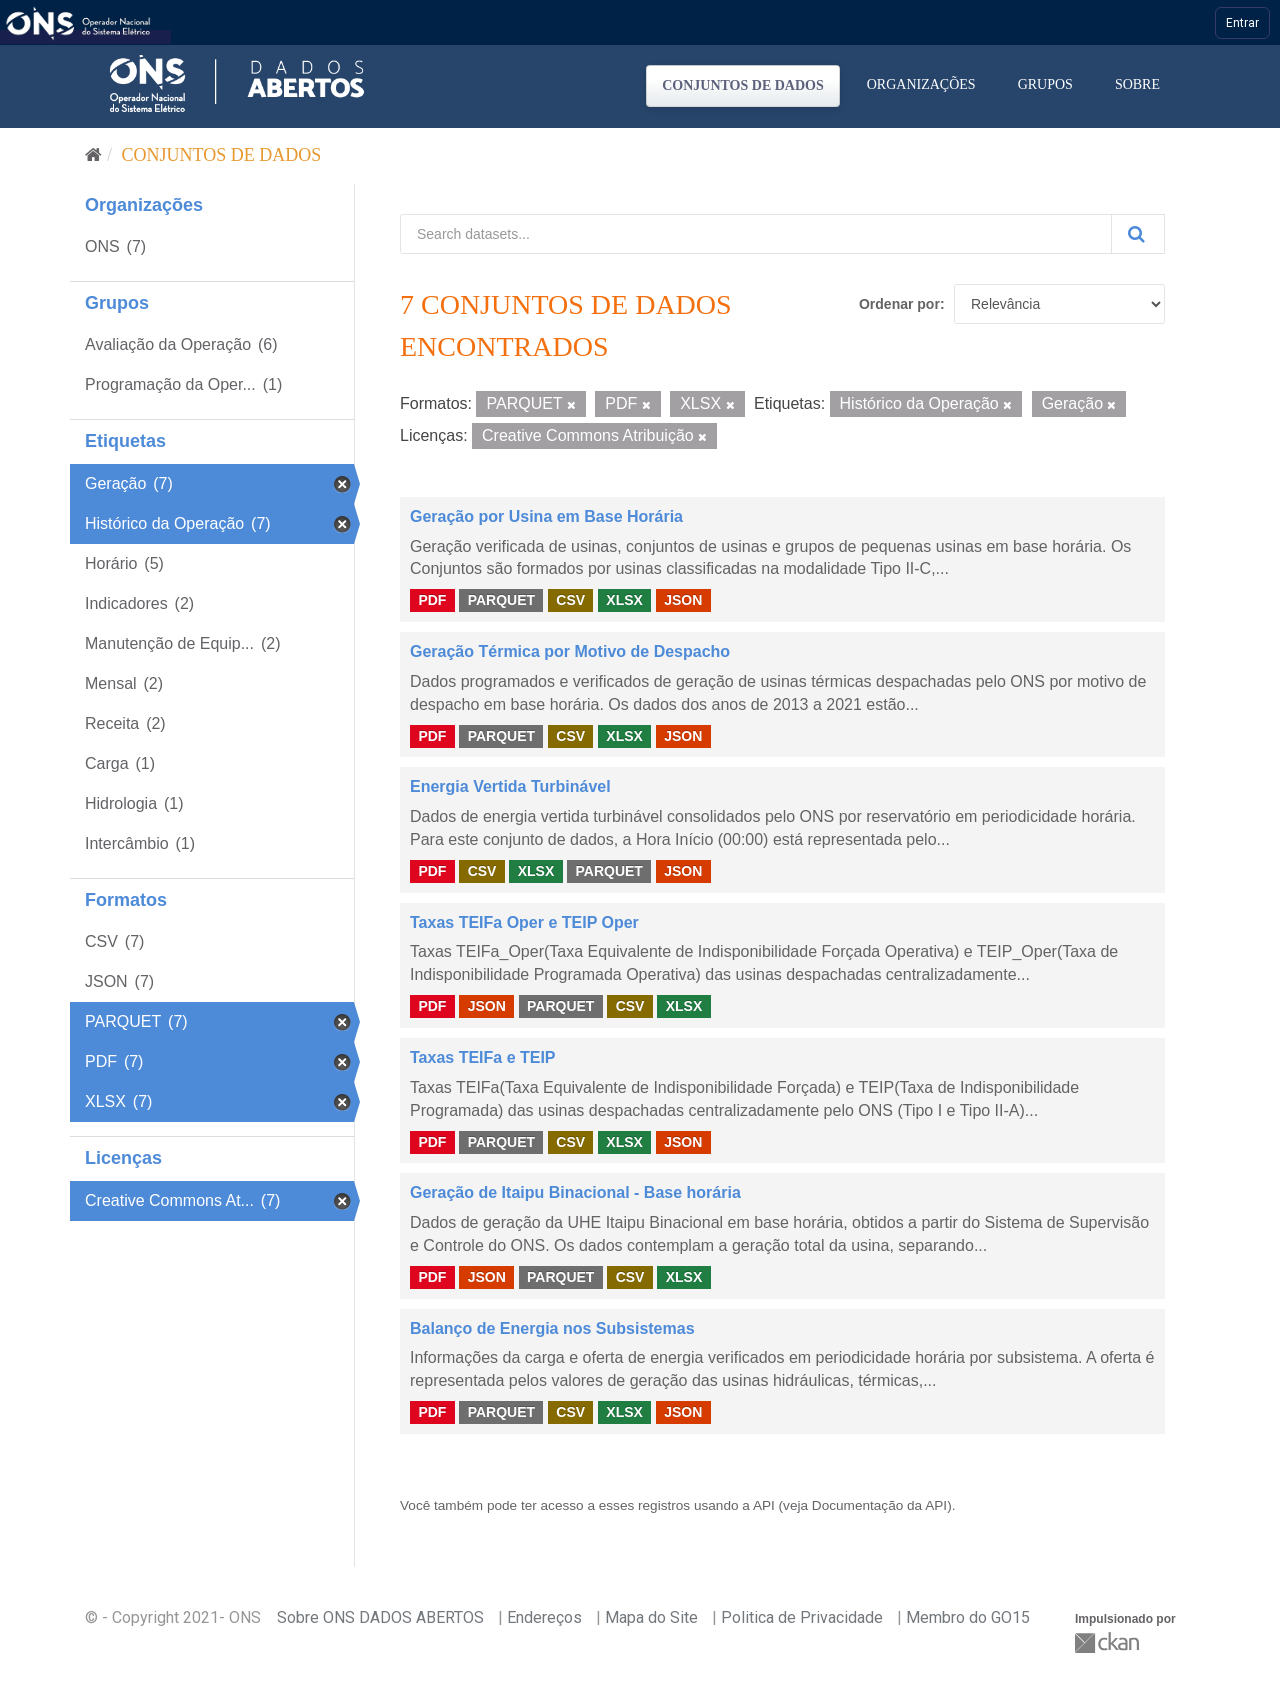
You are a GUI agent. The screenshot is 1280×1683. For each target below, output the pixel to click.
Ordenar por (899, 304)
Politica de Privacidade (802, 1617)
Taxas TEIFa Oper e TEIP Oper (524, 922)
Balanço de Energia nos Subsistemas (552, 1328)
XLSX (624, 600)
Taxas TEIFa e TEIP (483, 1057)
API (764, 1505)
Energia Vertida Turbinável (510, 786)
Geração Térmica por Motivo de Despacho (570, 651)
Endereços (544, 1617)
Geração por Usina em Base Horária (546, 516)
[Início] (93, 155)
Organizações (921, 84)
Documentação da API (879, 1505)
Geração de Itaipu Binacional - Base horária (575, 1192)
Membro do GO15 (968, 1617)
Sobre (1137, 84)
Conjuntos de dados (743, 85)
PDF (432, 600)
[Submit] (1138, 234)
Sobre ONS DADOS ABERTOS (380, 1617)
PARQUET (501, 600)
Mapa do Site (651, 1617)
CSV (570, 600)
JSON (683, 600)
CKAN (1109, 1642)
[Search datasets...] (756, 234)
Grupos (1045, 84)
